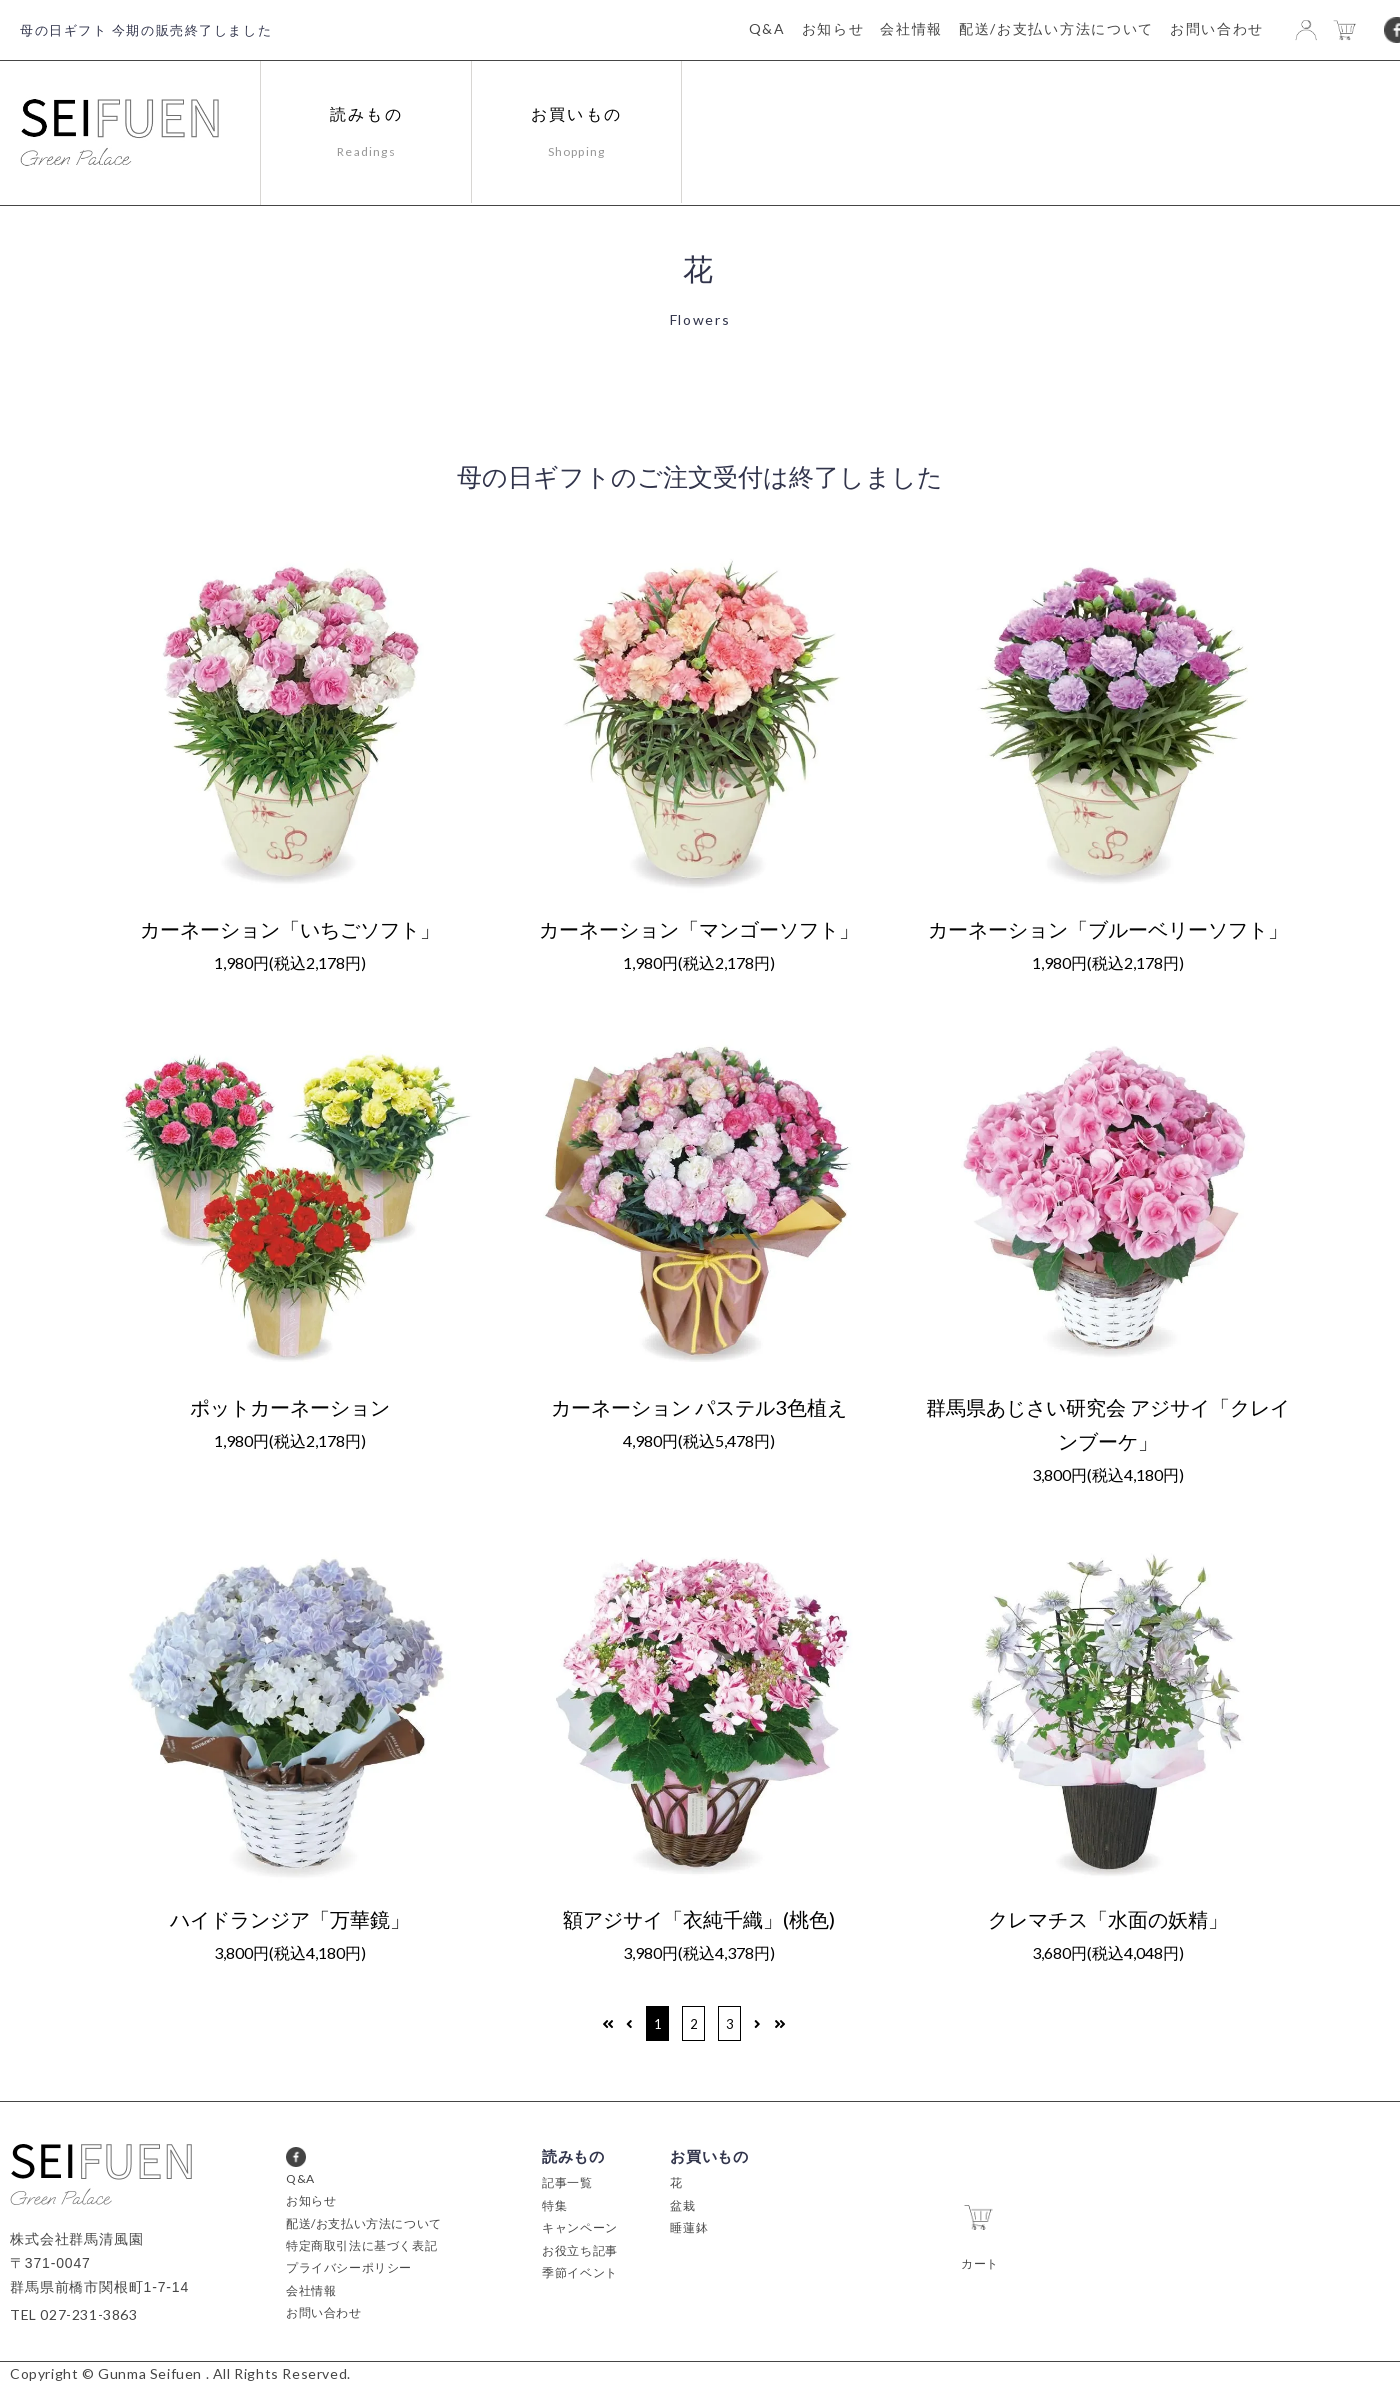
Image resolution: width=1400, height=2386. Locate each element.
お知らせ (833, 28)
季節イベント (580, 2272)
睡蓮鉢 (689, 2227)
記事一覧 (567, 2182)
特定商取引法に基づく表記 (361, 2245)
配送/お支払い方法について (1056, 28)
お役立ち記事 (580, 2250)
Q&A (767, 28)
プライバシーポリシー (349, 2267)
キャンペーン (580, 2227)
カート (980, 2231)
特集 (554, 2205)
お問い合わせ (1217, 28)
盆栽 (682, 2205)
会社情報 (911, 28)
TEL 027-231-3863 (74, 2314)
